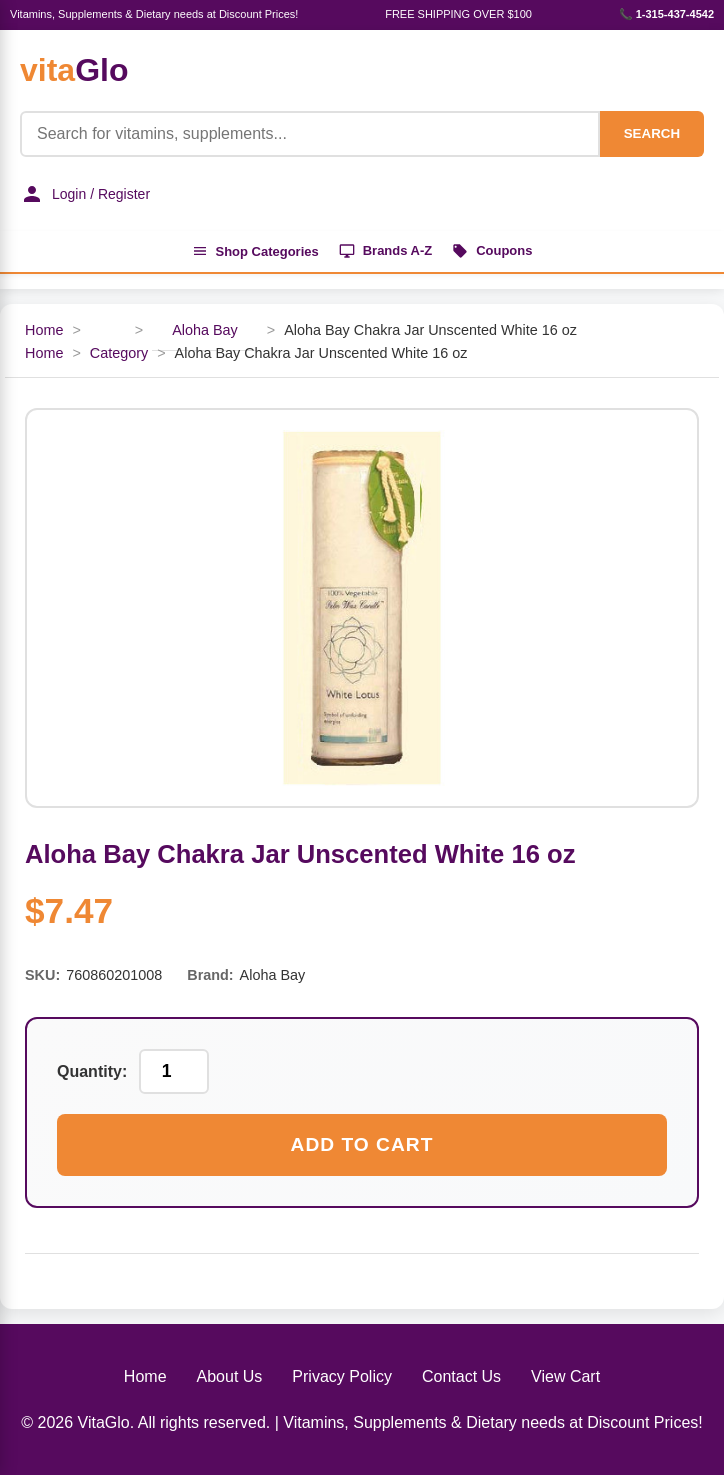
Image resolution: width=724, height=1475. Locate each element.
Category (119, 353)
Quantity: (92, 1071)
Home (44, 330)
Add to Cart (362, 1144)
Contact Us (461, 1376)
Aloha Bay (205, 330)
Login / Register (85, 194)
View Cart (565, 1376)
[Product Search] (310, 134)
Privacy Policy (342, 1376)
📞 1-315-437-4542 (666, 14)
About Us (230, 1376)
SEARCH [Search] (652, 133)
